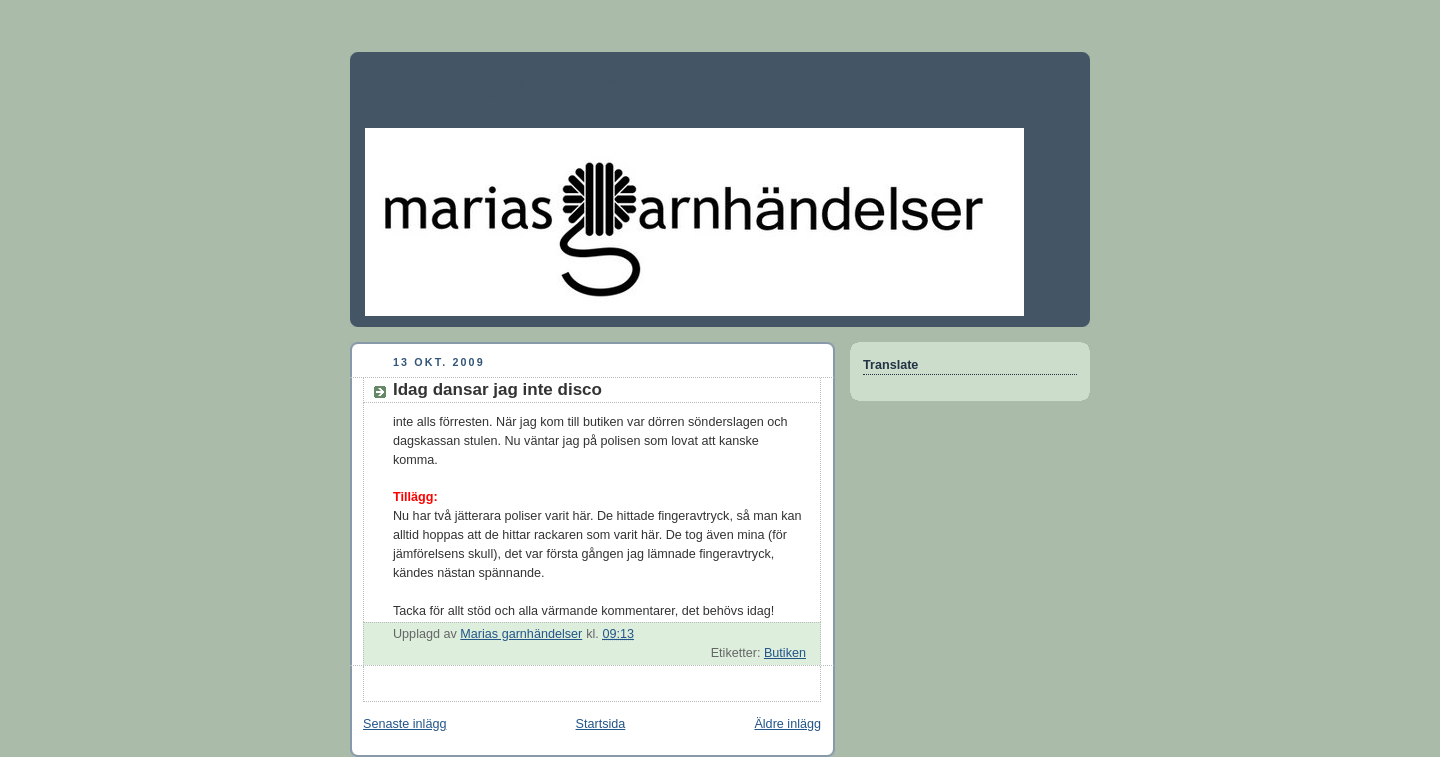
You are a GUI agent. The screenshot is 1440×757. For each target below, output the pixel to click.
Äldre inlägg (787, 724)
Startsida (601, 724)
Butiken (785, 653)
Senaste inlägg (404, 724)
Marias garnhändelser (529, 85)
